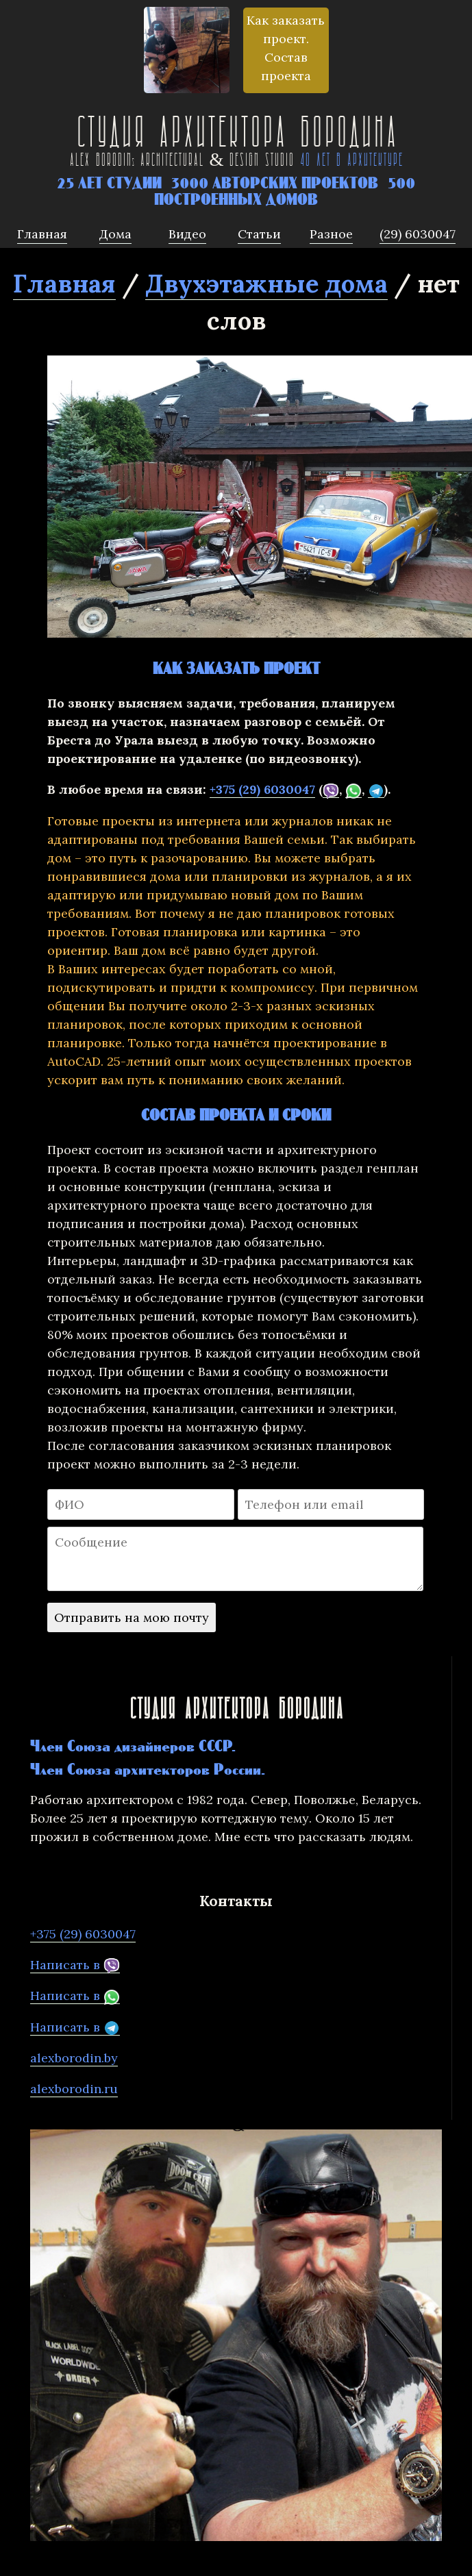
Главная (64, 283)
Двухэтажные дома (266, 283)
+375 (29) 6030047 (262, 789)
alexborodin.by (74, 2058)
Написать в (75, 1965)
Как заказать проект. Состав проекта (286, 48)
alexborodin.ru (74, 2089)
